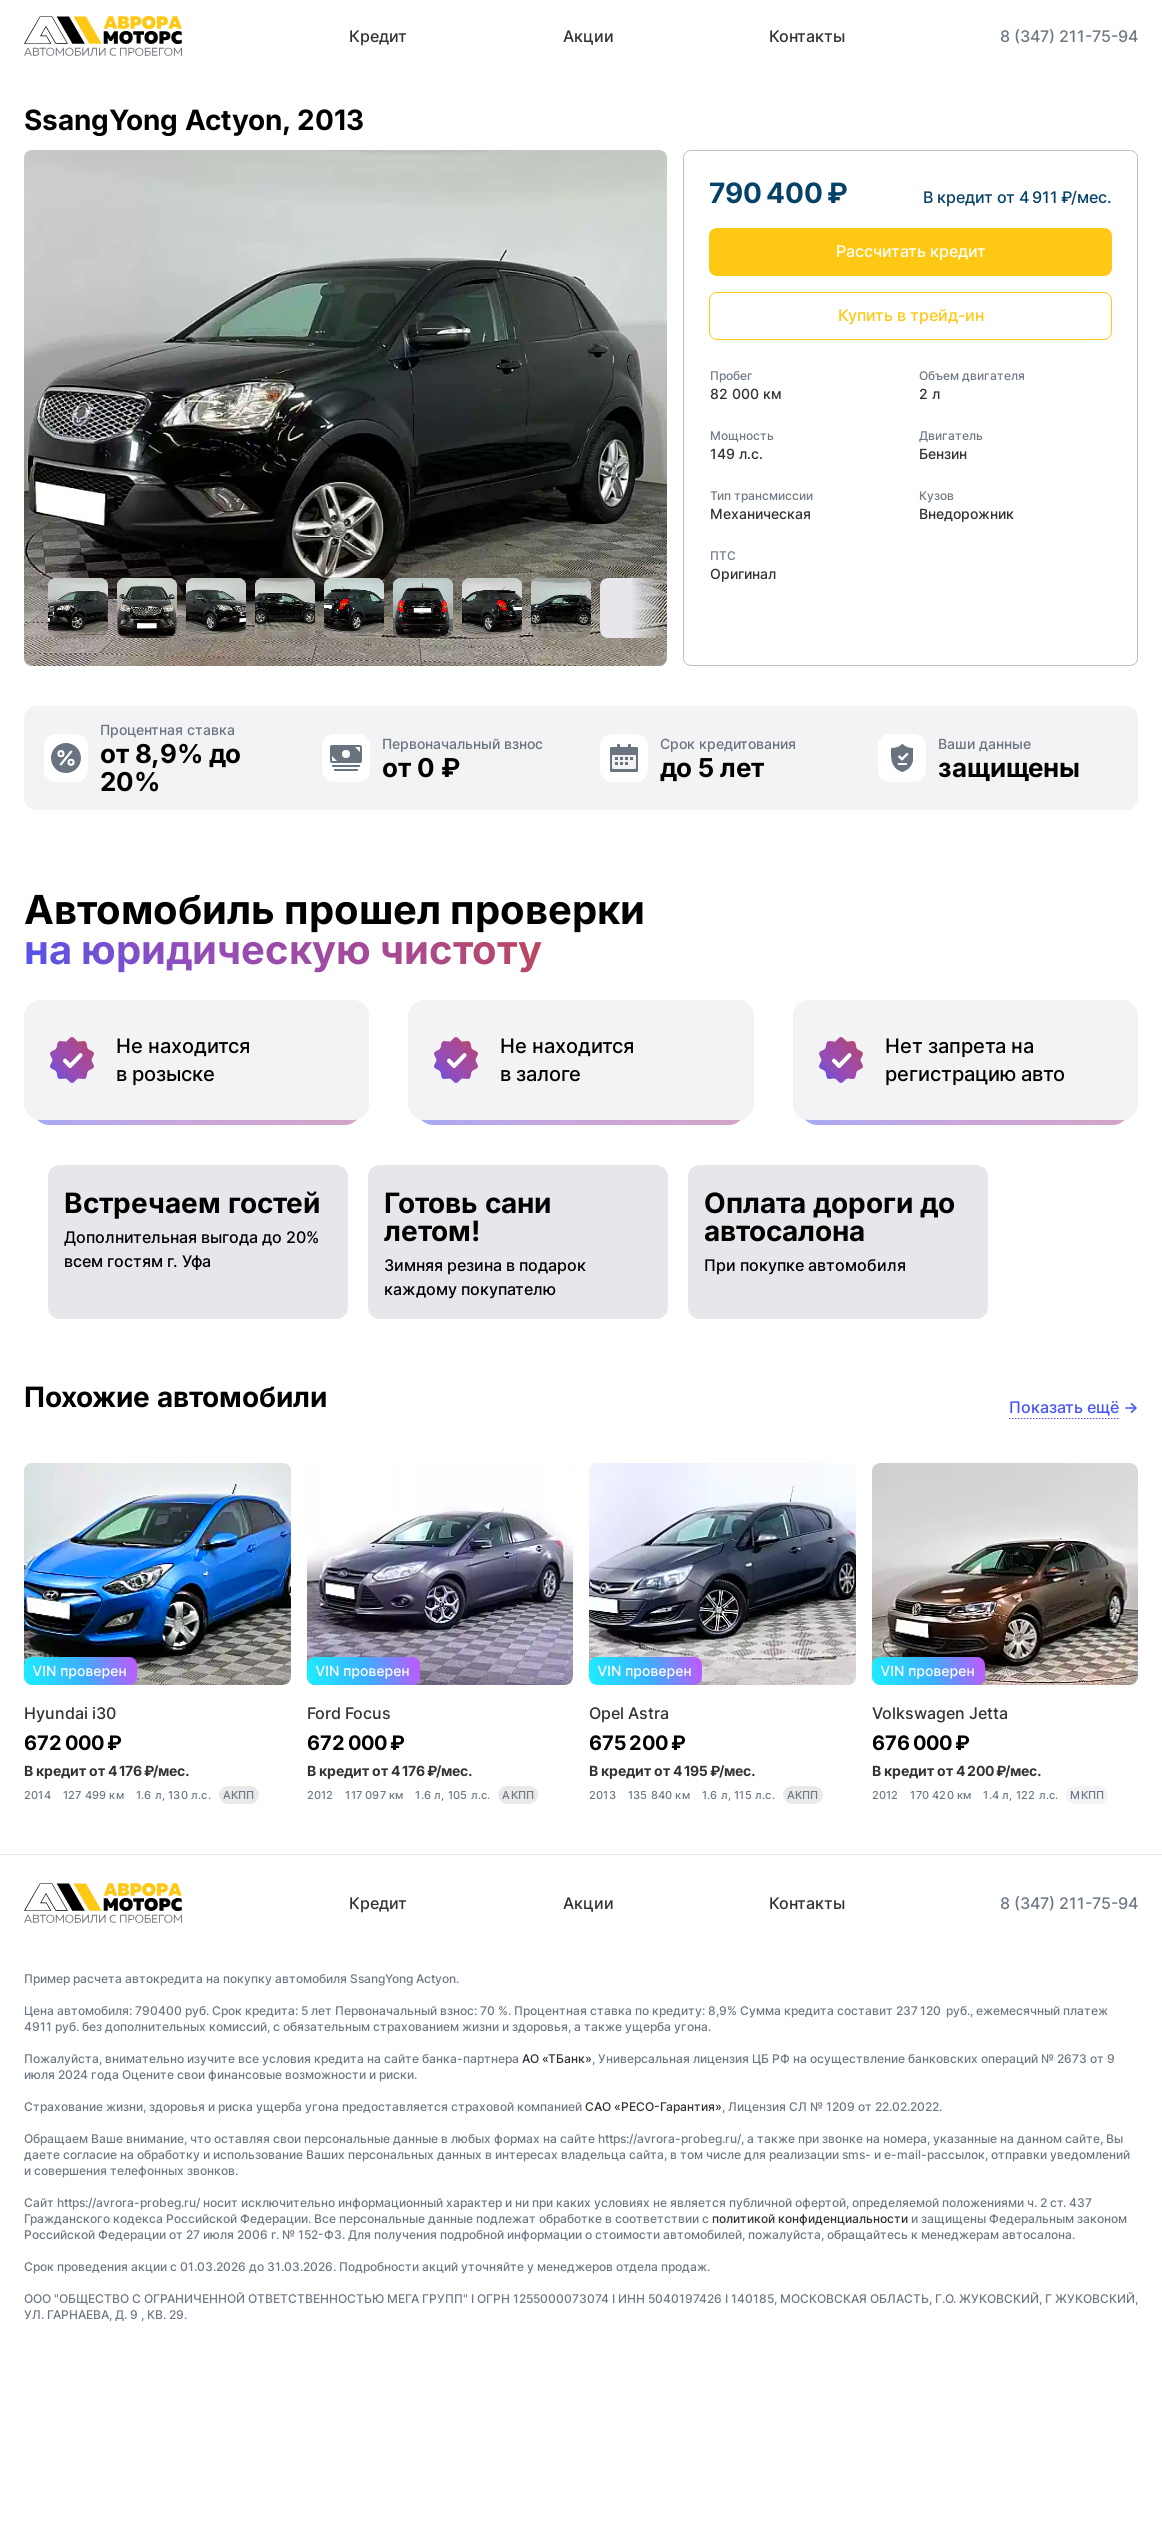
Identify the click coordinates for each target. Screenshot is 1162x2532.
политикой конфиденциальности (810, 2387)
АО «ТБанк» (557, 2227)
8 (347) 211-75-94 (1069, 36)
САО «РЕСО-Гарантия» (653, 2275)
